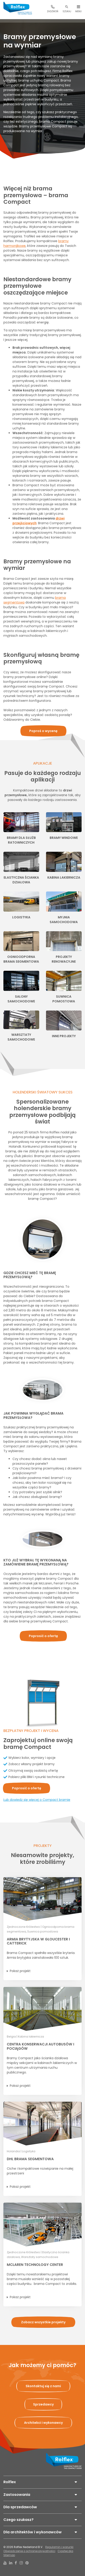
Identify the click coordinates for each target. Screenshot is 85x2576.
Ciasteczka (65, 2551)
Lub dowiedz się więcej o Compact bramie (36, 1799)
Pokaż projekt (20, 1971)
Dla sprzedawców (20, 2507)
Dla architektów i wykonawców (32, 2532)
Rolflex (9, 2482)
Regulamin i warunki (59, 2547)
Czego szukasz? (18, 2519)
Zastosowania (16, 2494)
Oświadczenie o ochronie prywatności (29, 2551)
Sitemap (9, 2555)
